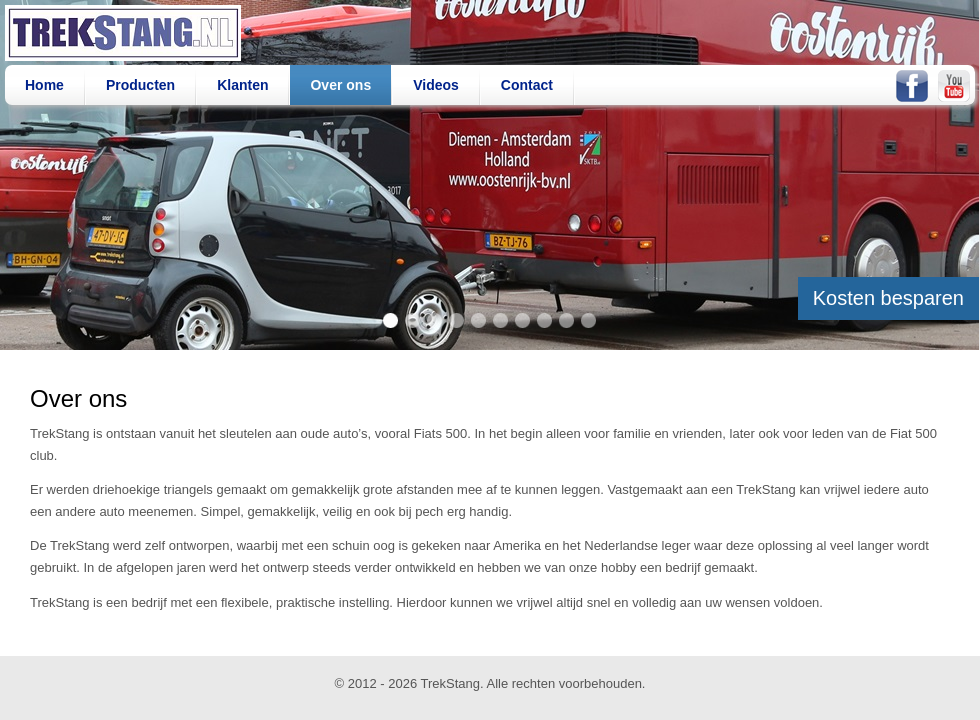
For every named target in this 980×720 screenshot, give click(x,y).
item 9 (566, 320)
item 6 (500, 320)
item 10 (588, 320)
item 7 (522, 320)
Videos (436, 85)
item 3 (434, 320)
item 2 (412, 320)
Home (44, 85)
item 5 (478, 320)
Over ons (340, 85)
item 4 (456, 320)
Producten (140, 85)
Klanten (242, 85)
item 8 (544, 320)
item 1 (390, 320)
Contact (527, 85)
